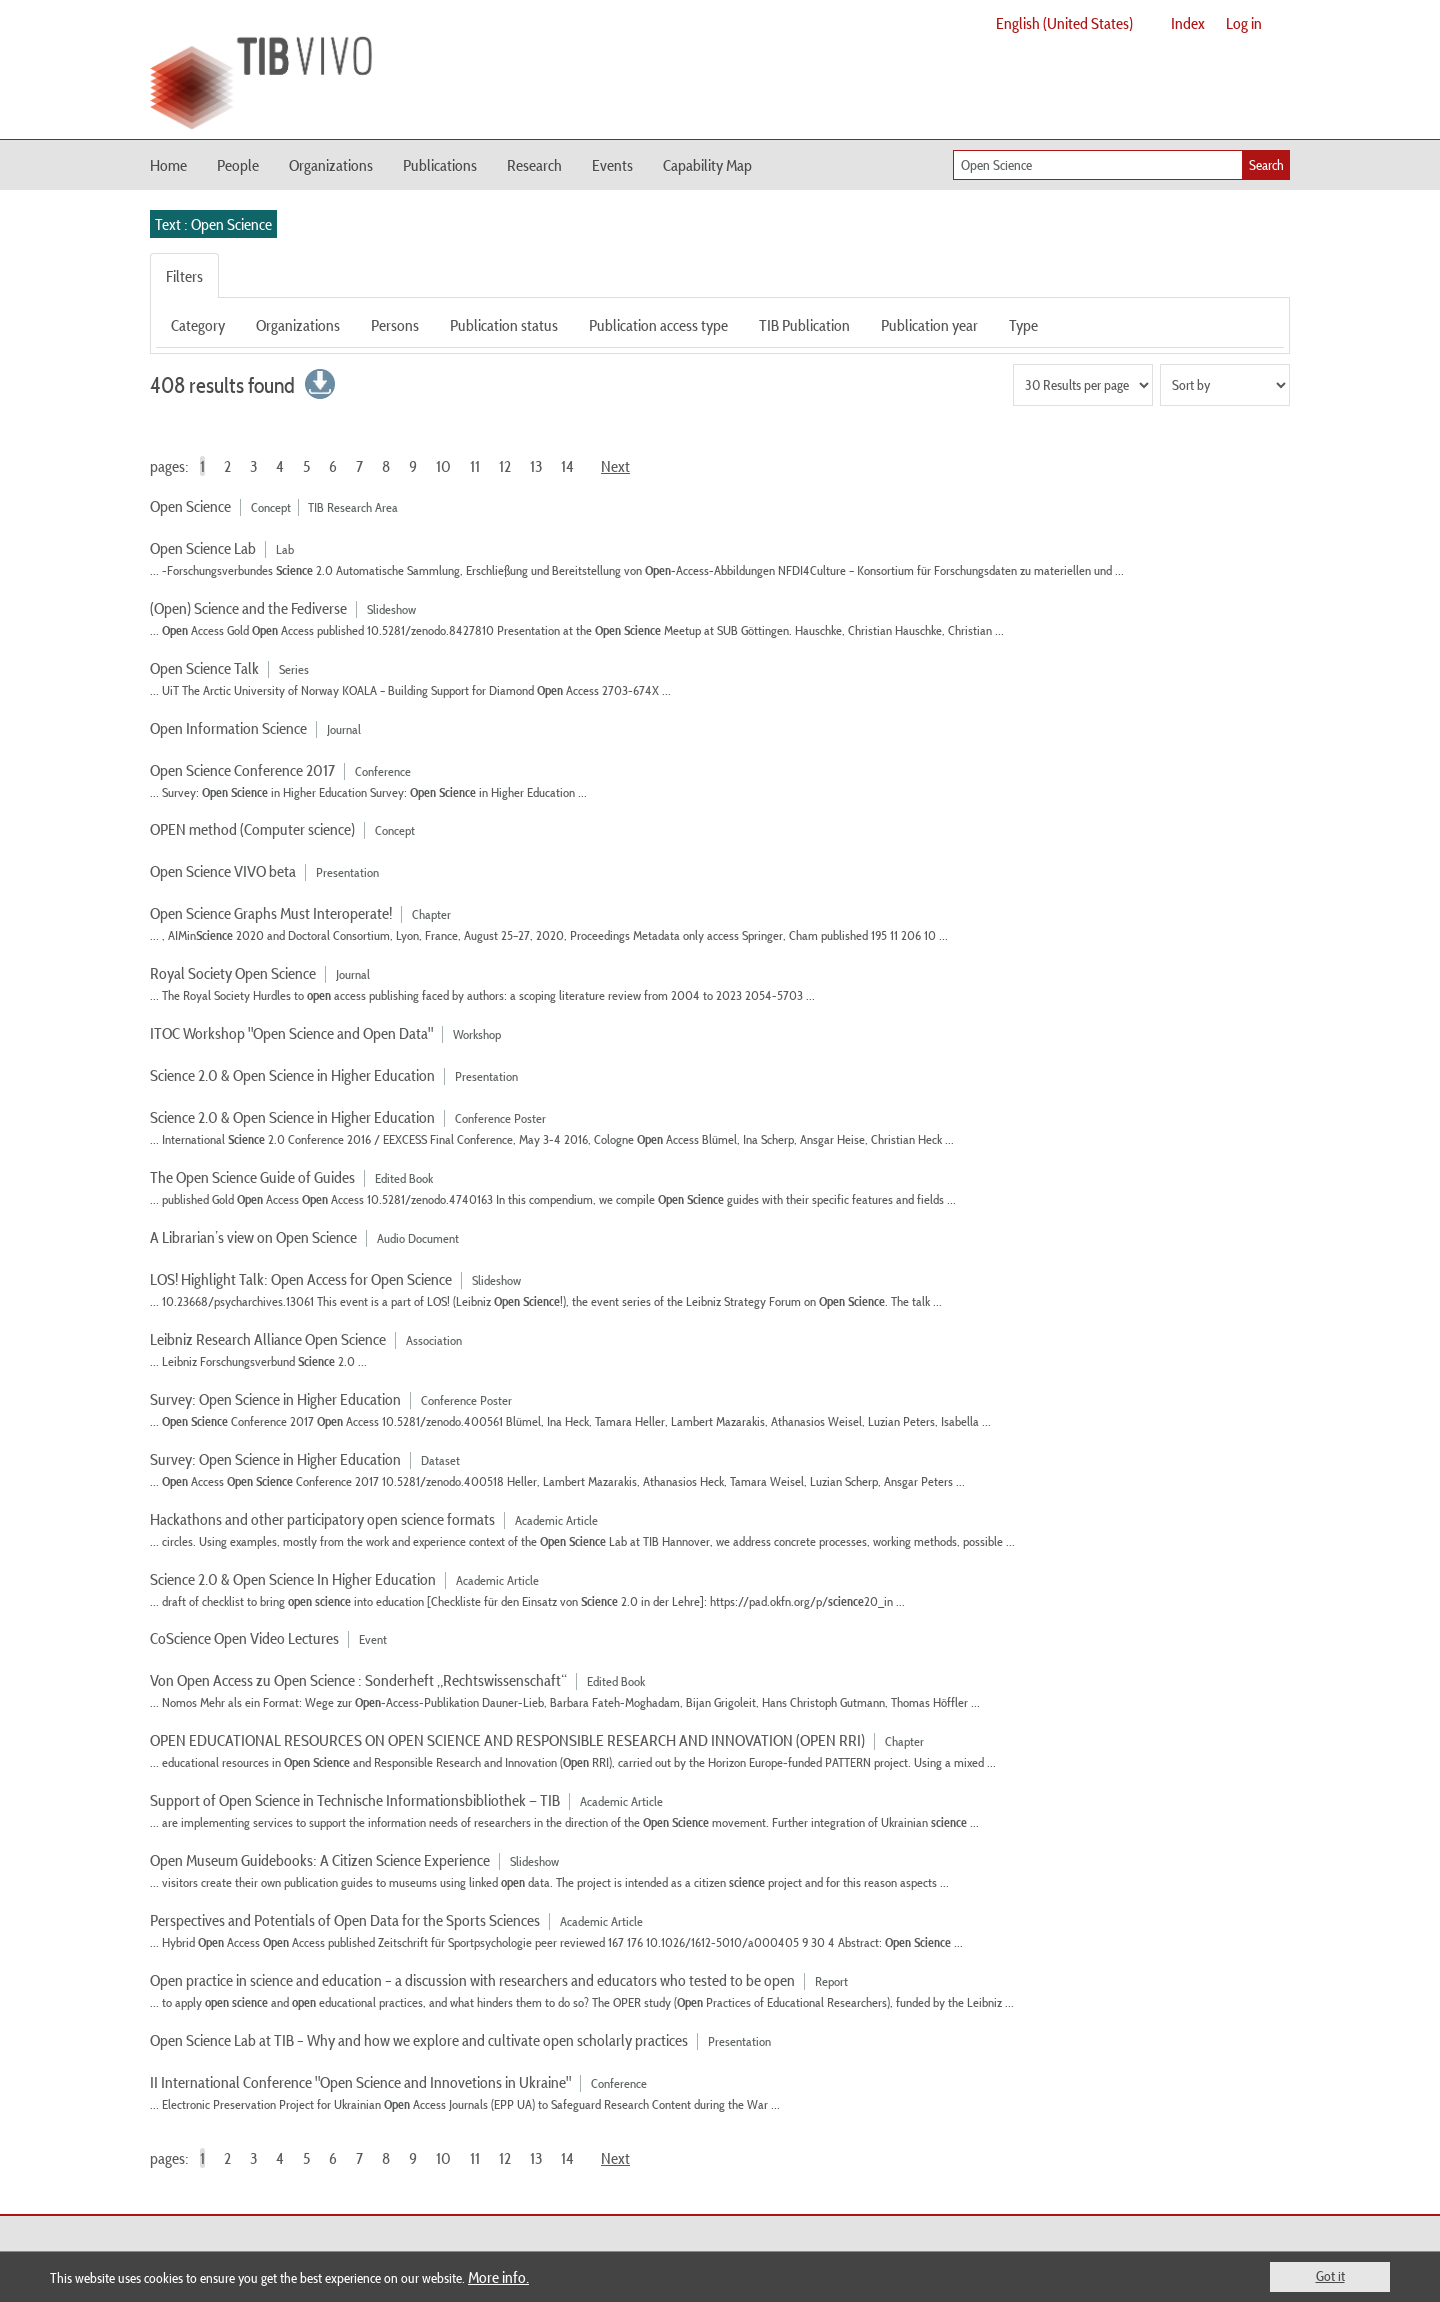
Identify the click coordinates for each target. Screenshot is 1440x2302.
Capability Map (707, 165)
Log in (1244, 23)
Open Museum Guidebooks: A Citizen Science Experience (320, 1860)
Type (1023, 325)
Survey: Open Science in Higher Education (275, 1399)
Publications (440, 165)
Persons (395, 325)
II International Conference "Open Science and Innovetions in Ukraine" (360, 2082)
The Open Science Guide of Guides (252, 1177)
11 (475, 466)
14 (567, 466)
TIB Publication (804, 325)
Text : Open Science (213, 224)
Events (612, 165)
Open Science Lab (203, 548)
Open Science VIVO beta (223, 871)
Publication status (504, 325)
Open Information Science (228, 728)
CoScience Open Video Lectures (246, 1638)
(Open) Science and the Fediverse (248, 608)
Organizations (331, 165)
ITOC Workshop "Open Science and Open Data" (291, 1033)
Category (198, 325)
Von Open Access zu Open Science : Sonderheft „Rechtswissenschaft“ (358, 1680)
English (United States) (1064, 23)
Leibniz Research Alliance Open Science (268, 1339)
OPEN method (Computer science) (252, 829)
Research (534, 165)
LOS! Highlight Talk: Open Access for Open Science (301, 1279)
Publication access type (658, 325)
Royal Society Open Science (233, 973)
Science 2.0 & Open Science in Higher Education (292, 1075)
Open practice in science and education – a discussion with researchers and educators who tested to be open (472, 1980)
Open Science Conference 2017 (242, 770)
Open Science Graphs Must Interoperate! (271, 913)
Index (1188, 23)
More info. (498, 2277)
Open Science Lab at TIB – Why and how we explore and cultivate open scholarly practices (419, 2040)
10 (443, 466)
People (238, 165)
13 (536, 466)
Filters (184, 276)
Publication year (929, 325)
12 (505, 466)
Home (168, 165)
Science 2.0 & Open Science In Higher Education (293, 1579)
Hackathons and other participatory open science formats (322, 1519)
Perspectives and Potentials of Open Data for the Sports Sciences (345, 1920)
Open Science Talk (204, 668)
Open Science (190, 506)
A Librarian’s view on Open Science (253, 1237)
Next (615, 466)
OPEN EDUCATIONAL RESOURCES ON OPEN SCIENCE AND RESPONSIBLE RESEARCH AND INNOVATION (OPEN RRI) (507, 1740)
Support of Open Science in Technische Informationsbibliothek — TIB (355, 1800)
